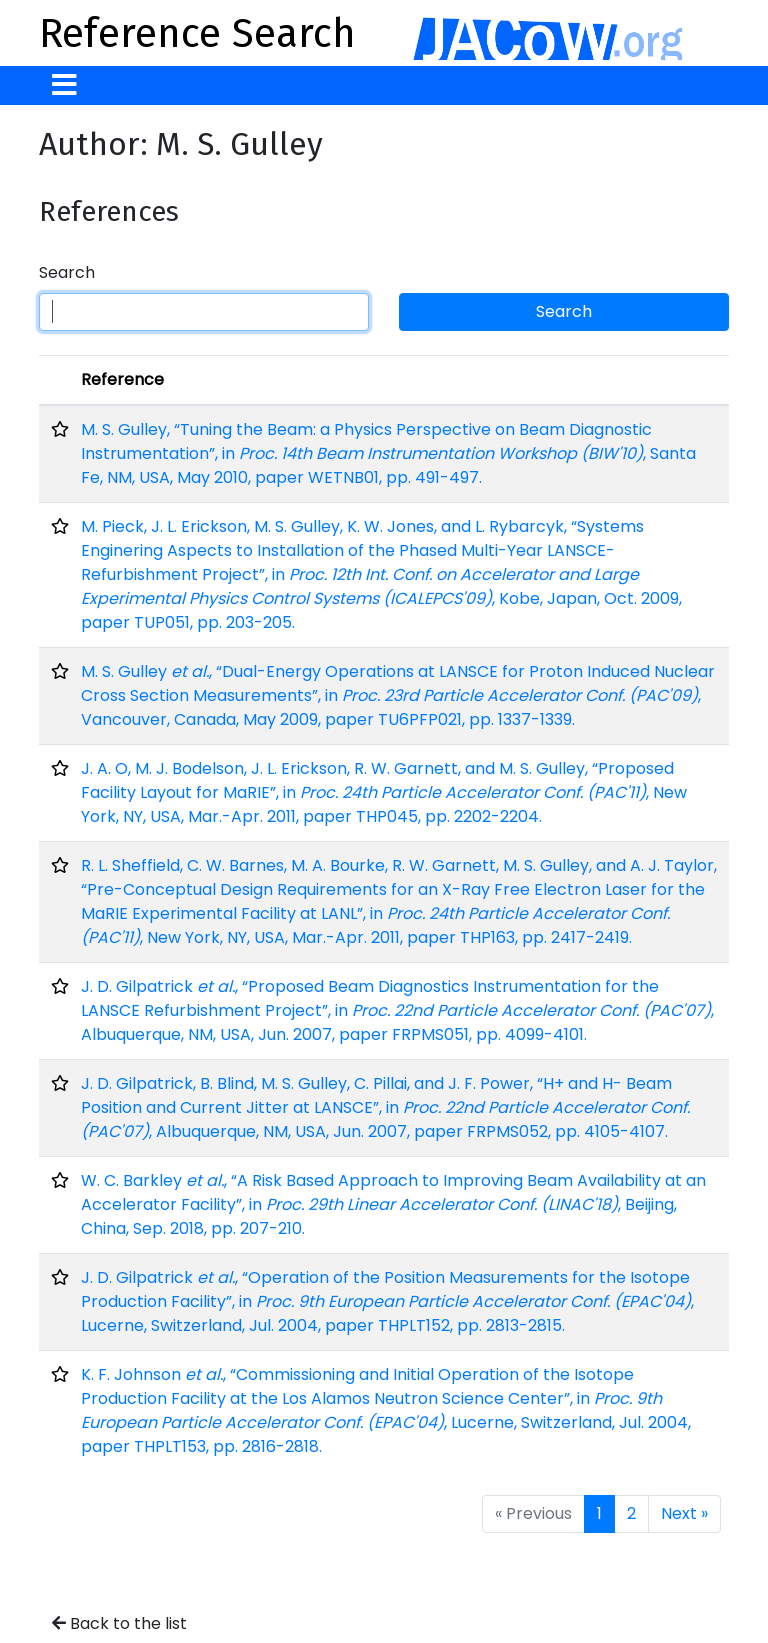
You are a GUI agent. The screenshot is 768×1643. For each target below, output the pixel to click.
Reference (122, 379)
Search (67, 272)
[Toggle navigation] (64, 85)
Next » (684, 1513)
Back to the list (119, 1623)
